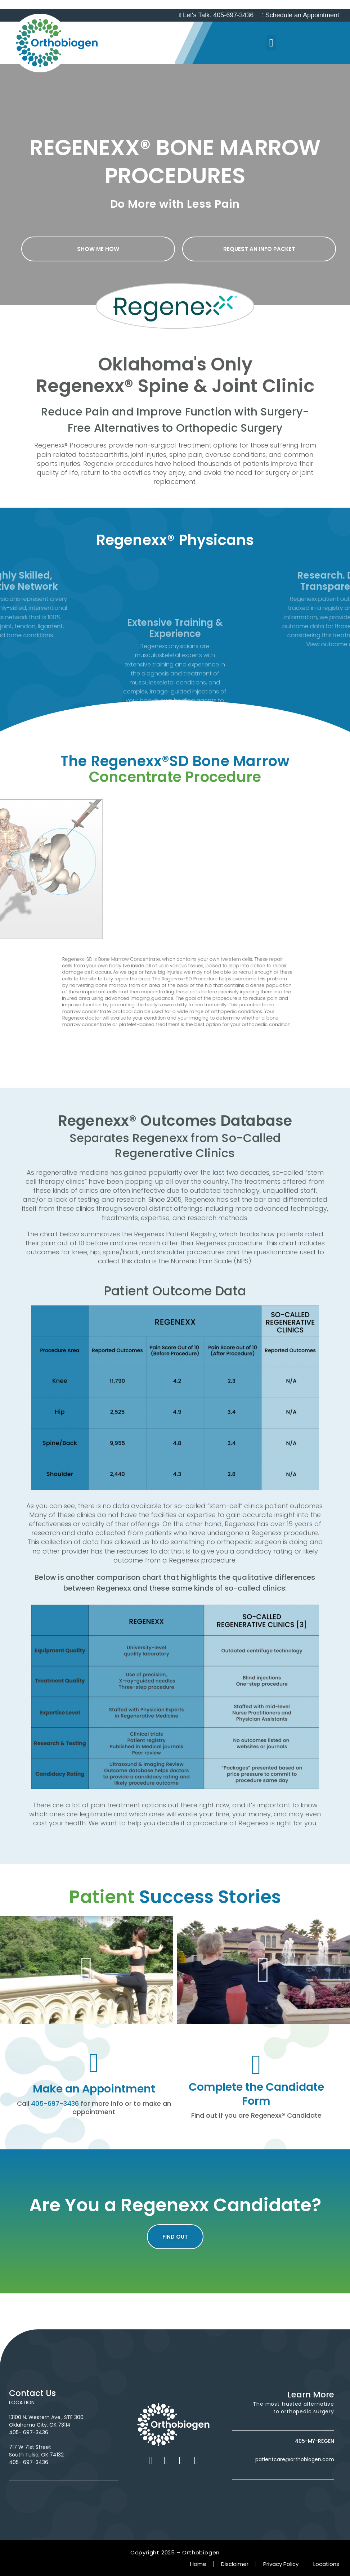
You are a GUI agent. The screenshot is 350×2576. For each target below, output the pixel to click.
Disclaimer (234, 2564)
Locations (326, 2564)
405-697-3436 (55, 2103)
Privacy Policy (281, 2564)
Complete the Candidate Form (256, 2094)
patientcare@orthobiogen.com (294, 2459)
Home (198, 2564)
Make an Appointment (94, 2088)
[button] (271, 43)
